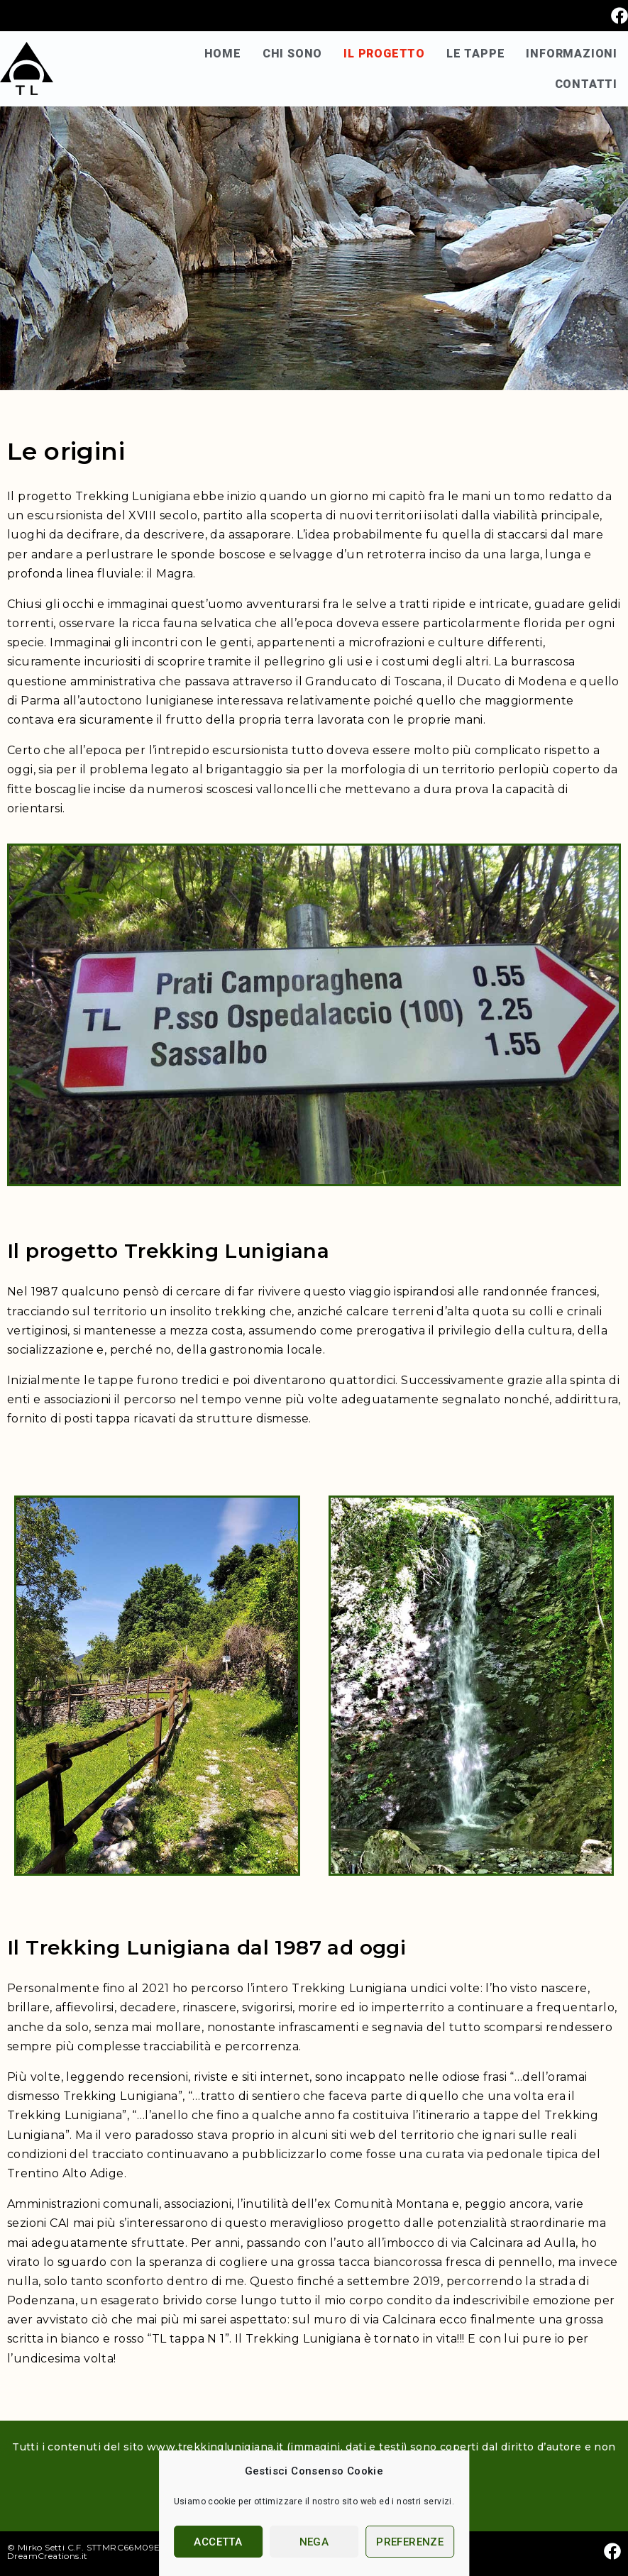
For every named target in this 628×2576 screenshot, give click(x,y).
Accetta (218, 2542)
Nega (314, 2542)
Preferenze (410, 2542)
